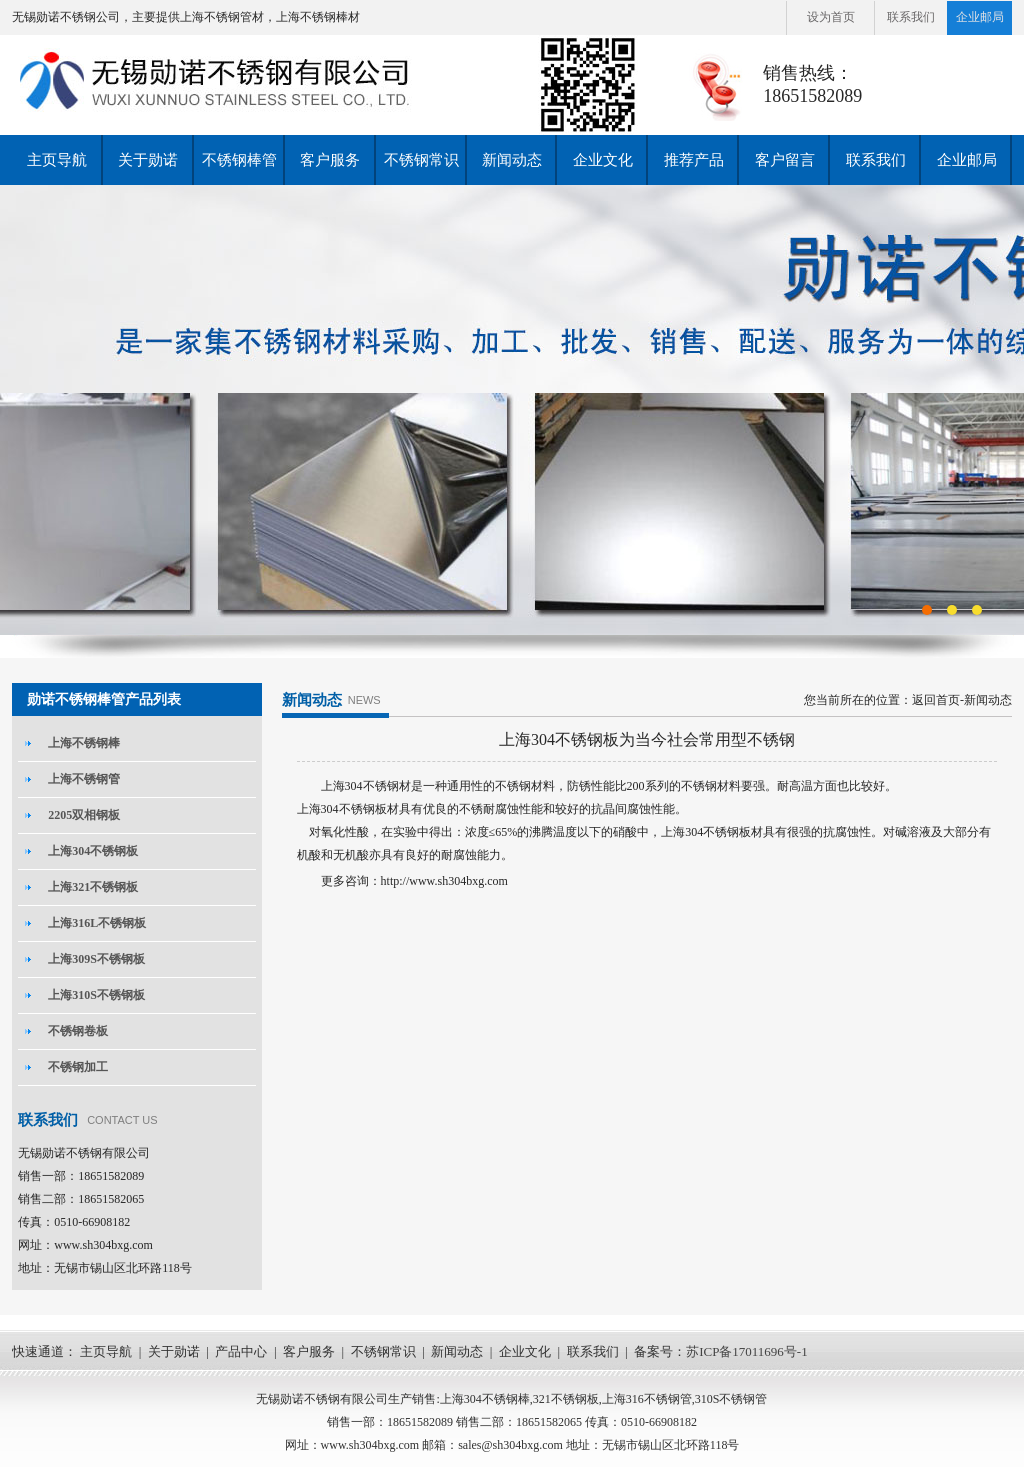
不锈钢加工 (78, 1067)
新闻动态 (512, 160)
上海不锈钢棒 (84, 743)
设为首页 (831, 17)
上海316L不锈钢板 (97, 923)
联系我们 (911, 17)
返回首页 (936, 700)
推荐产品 (694, 160)
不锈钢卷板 (78, 1031)
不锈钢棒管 (239, 160)
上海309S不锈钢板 (96, 959)
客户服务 (330, 160)
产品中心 (241, 1351)
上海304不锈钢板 (93, 851)
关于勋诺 (148, 160)
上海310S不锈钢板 (96, 995)
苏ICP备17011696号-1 (747, 1351)
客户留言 (785, 160)
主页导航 (57, 160)
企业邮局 (980, 17)
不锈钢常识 (421, 160)
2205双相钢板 (84, 815)
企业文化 (603, 160)
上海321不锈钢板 (93, 887)
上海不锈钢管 (84, 779)
